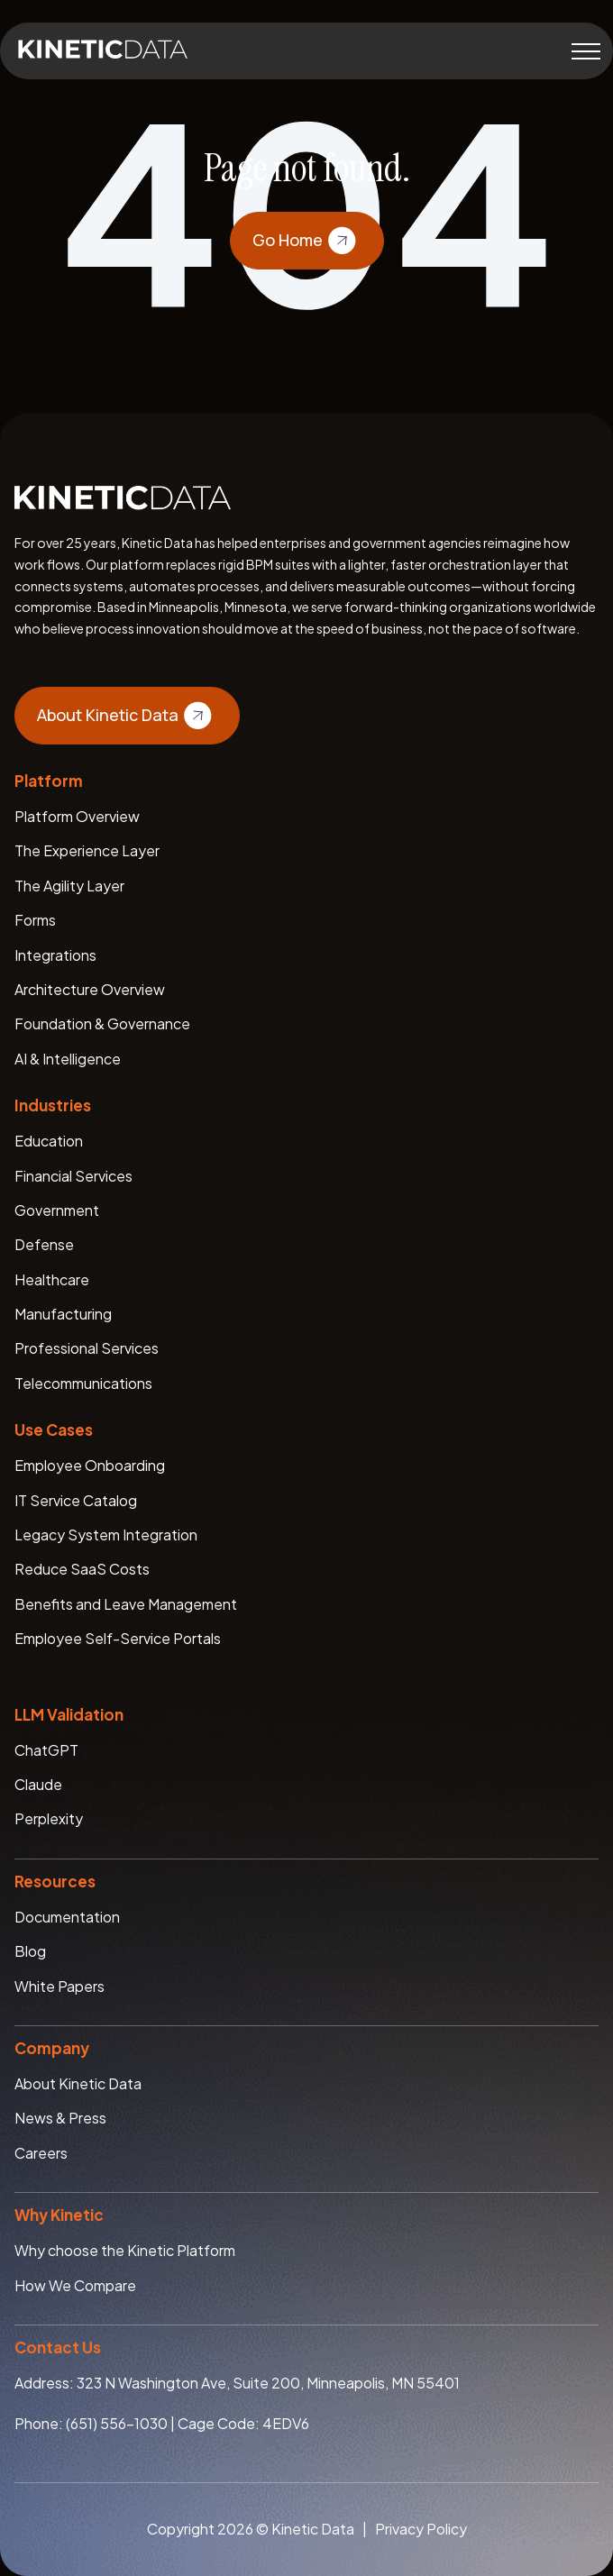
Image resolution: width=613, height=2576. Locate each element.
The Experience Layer (87, 850)
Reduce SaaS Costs (82, 1568)
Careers (41, 2152)
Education (48, 1140)
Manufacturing (63, 1313)
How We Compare (75, 2285)
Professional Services (86, 1347)
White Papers (59, 1986)
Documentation (67, 1916)
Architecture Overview (89, 989)
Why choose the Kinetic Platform (124, 2250)
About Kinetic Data (127, 715)
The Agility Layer (69, 885)
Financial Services (73, 1175)
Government (56, 1210)
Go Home (306, 240)
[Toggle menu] (586, 51)
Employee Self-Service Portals (117, 1638)
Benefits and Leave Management (125, 1603)
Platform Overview (77, 816)
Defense (44, 1244)
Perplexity (48, 1818)
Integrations (55, 954)
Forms (35, 919)
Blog (30, 1950)
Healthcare (51, 1279)
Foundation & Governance (102, 1023)
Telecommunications (83, 1383)
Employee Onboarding (89, 1465)
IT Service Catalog (75, 1500)
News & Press (60, 2117)
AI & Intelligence (67, 1058)
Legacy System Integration (105, 1534)
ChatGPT (46, 1749)
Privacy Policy (421, 2528)
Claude (38, 1784)
